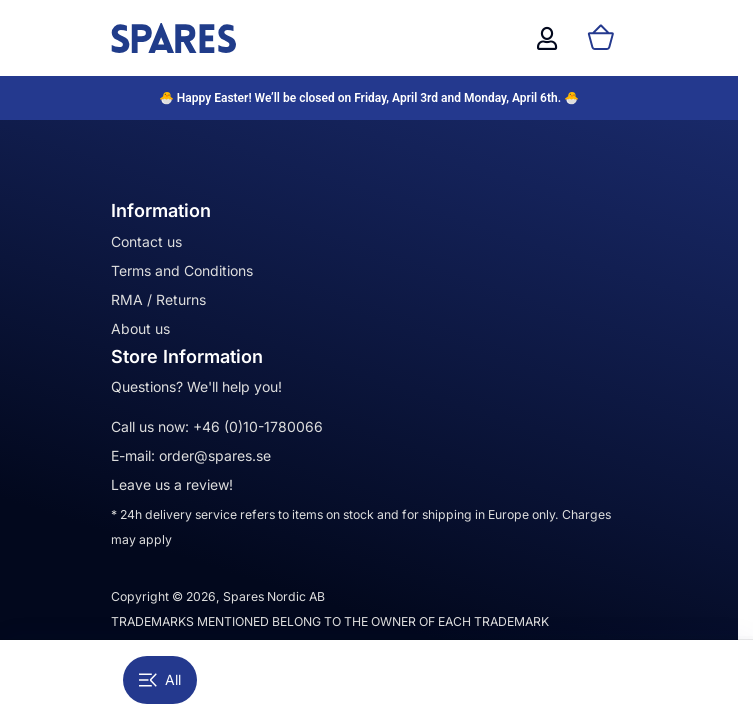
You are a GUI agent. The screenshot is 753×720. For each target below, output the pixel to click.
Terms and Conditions (182, 270)
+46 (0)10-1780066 (258, 426)
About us (140, 328)
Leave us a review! (172, 484)
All (160, 679)
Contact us (146, 241)
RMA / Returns (158, 299)
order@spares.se (215, 455)
